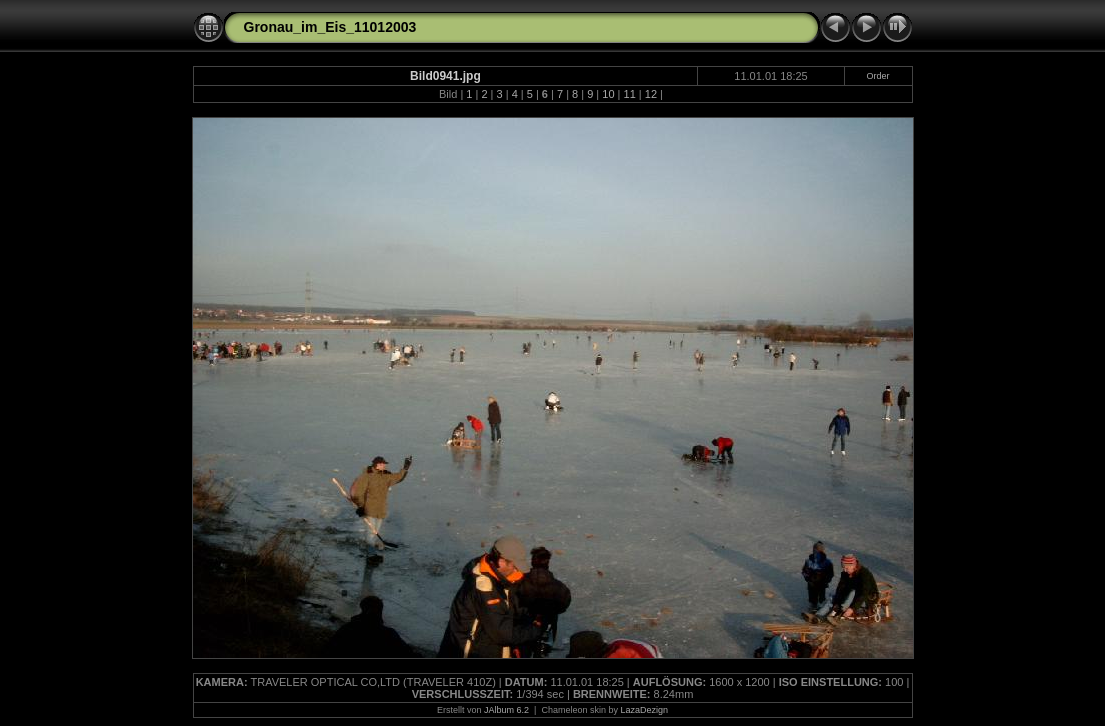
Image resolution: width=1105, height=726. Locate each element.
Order (878, 76)
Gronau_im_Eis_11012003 (330, 27)
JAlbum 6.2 (506, 710)
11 (630, 94)
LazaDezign (644, 710)
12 (651, 94)
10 (608, 94)
